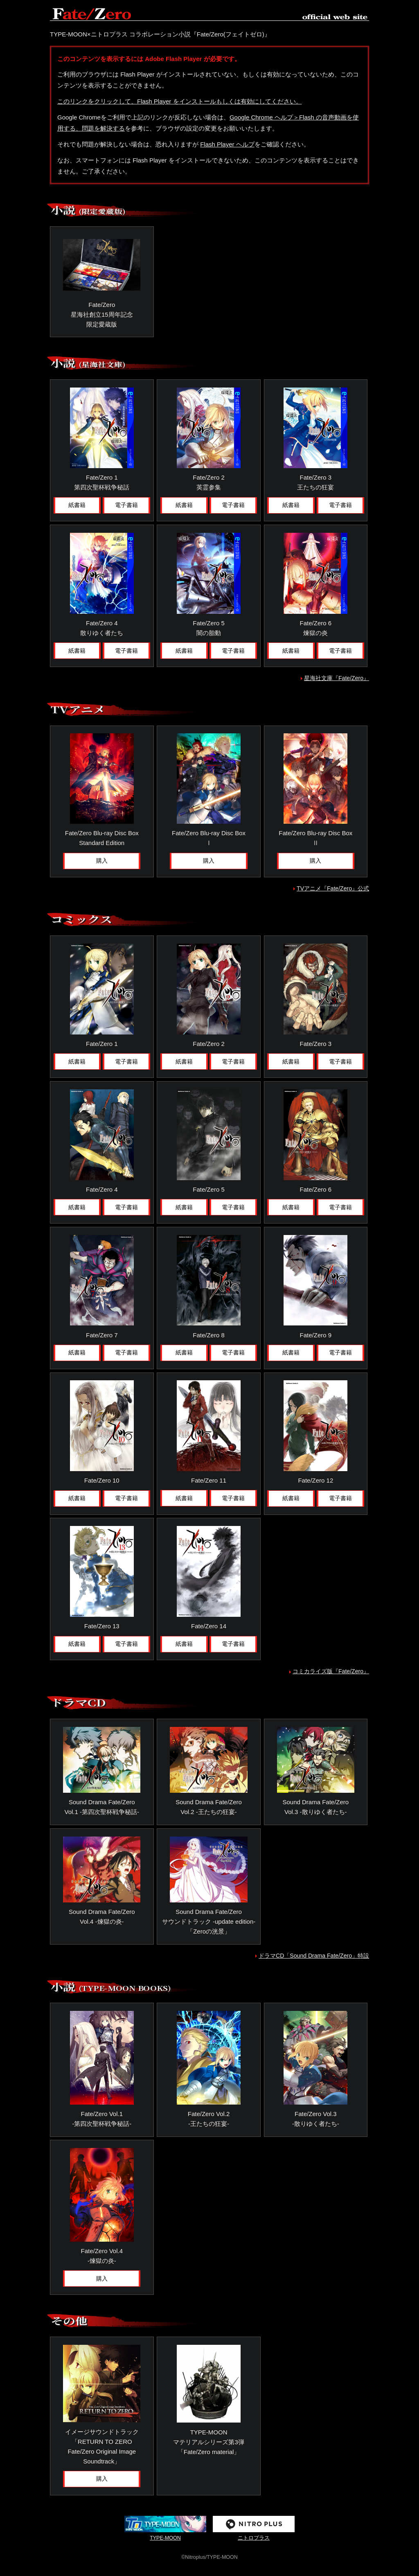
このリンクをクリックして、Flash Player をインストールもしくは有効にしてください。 (179, 101)
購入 (102, 859)
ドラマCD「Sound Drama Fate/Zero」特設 (314, 1953)
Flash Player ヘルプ (227, 143)
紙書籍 (77, 503)
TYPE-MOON (165, 2525)
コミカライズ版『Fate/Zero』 (331, 1669)
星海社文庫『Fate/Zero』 (336, 676)
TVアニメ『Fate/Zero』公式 (333, 886)
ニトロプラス (254, 2525)
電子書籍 (126, 503)
